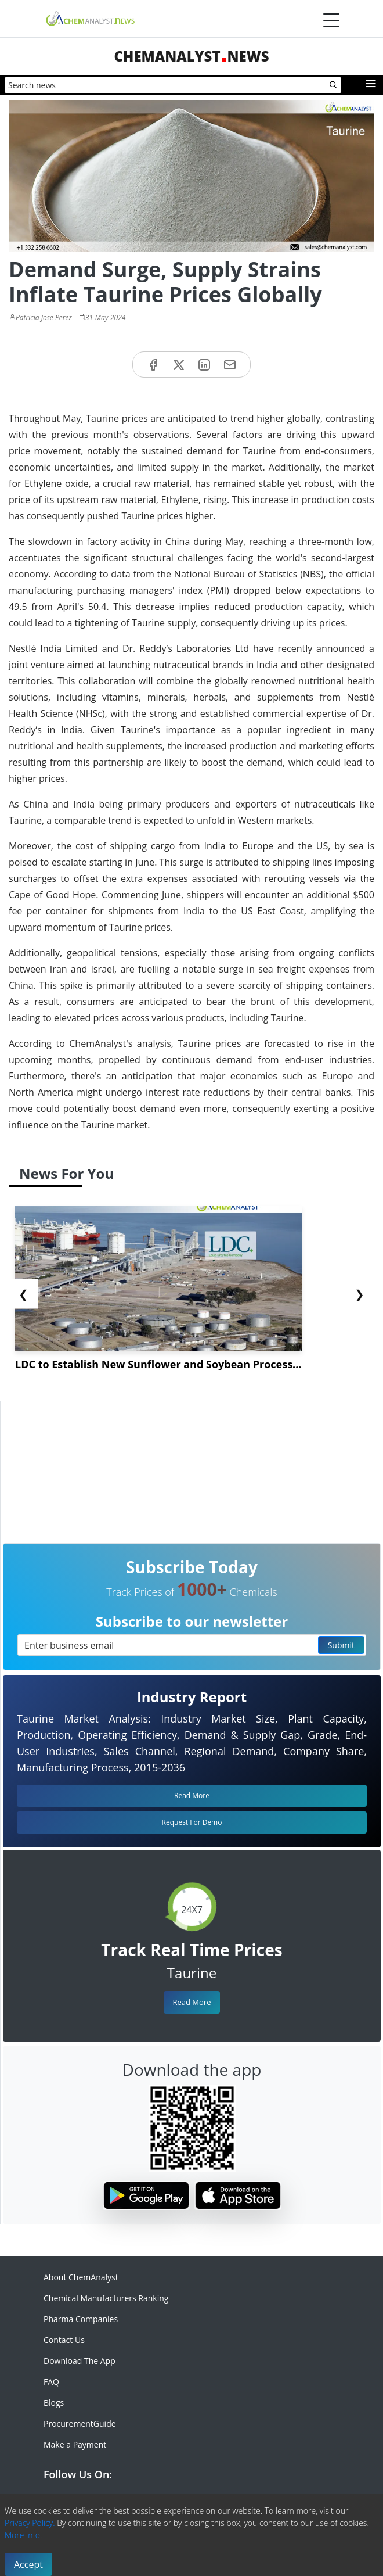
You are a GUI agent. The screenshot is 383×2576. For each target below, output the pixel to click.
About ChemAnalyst (81, 2277)
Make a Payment (75, 2444)
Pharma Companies (81, 2318)
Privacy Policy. (30, 2522)
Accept (28, 2564)
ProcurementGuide (80, 2423)
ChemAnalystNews (191, 56)
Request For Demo (192, 1822)
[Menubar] (331, 20)
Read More (191, 2002)
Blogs (54, 2402)
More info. (23, 2535)
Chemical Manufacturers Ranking (106, 2298)
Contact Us (64, 2339)
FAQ (51, 2381)
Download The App (79, 2360)
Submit (341, 1645)
